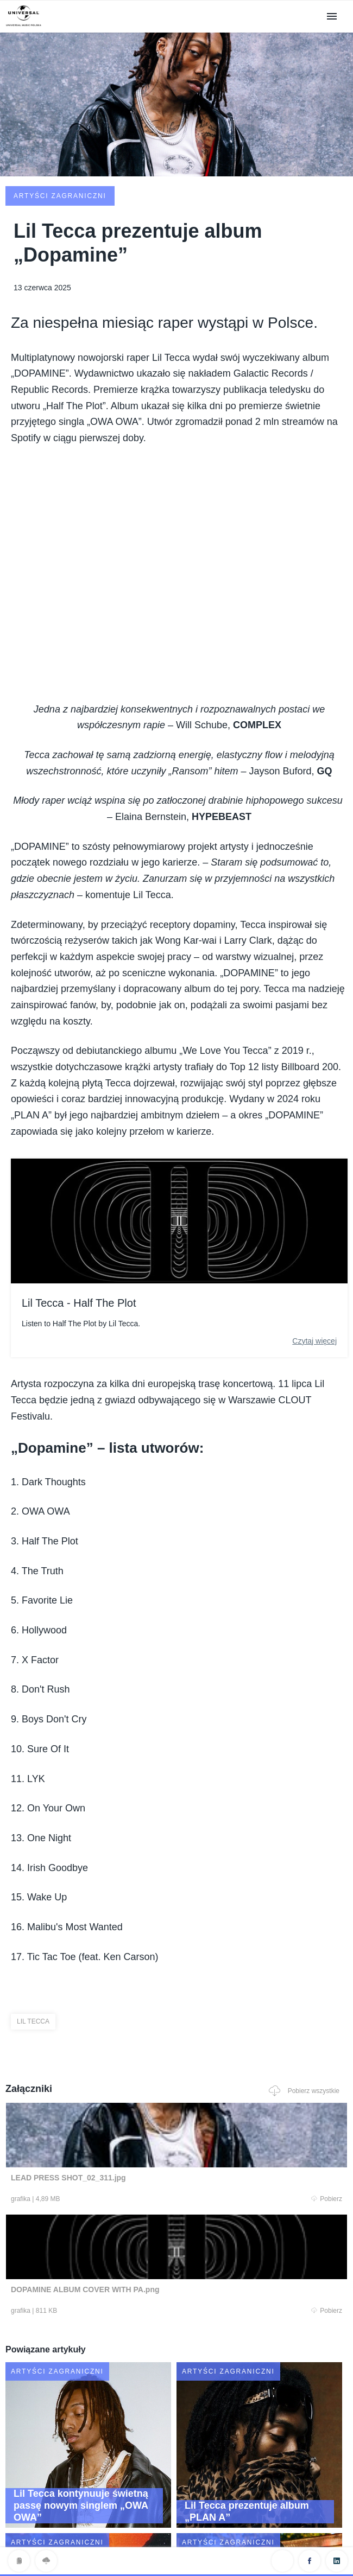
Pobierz (91, 2118)
